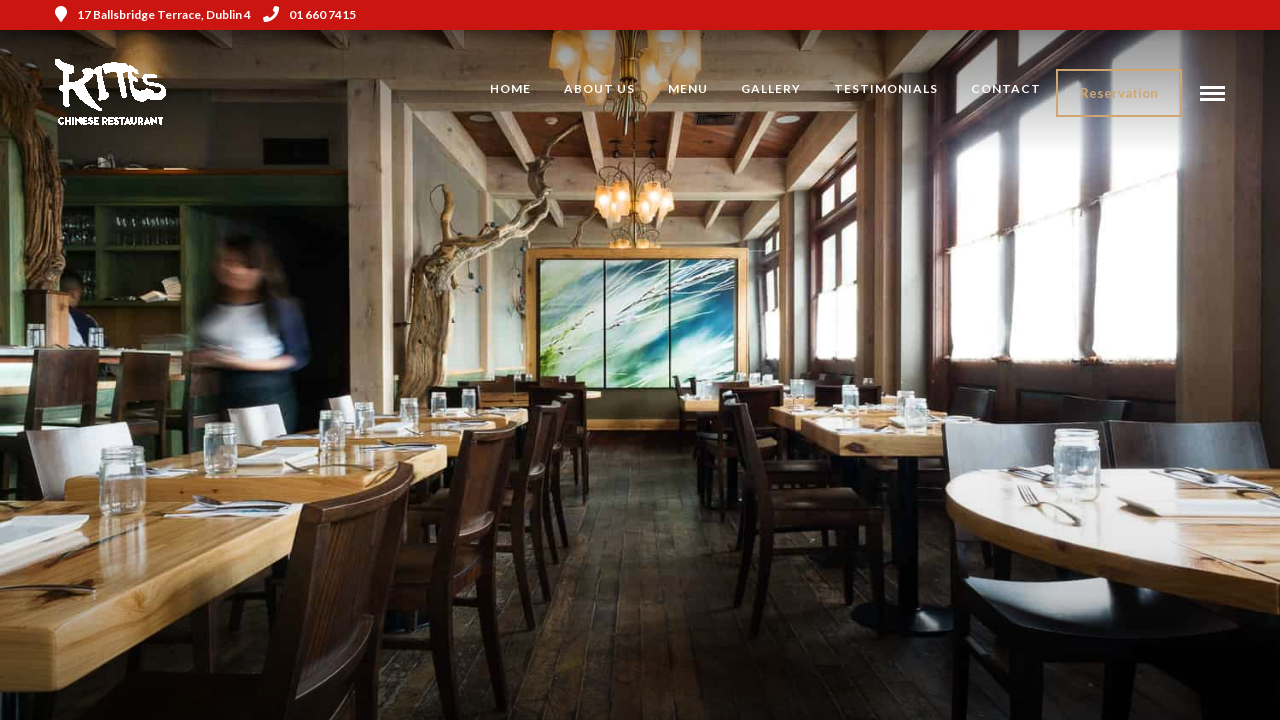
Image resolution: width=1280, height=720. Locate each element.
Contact (1006, 88)
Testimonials (886, 88)
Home (510, 88)
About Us (599, 88)
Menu (688, 88)
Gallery (771, 88)
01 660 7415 (309, 14)
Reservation (1119, 93)
